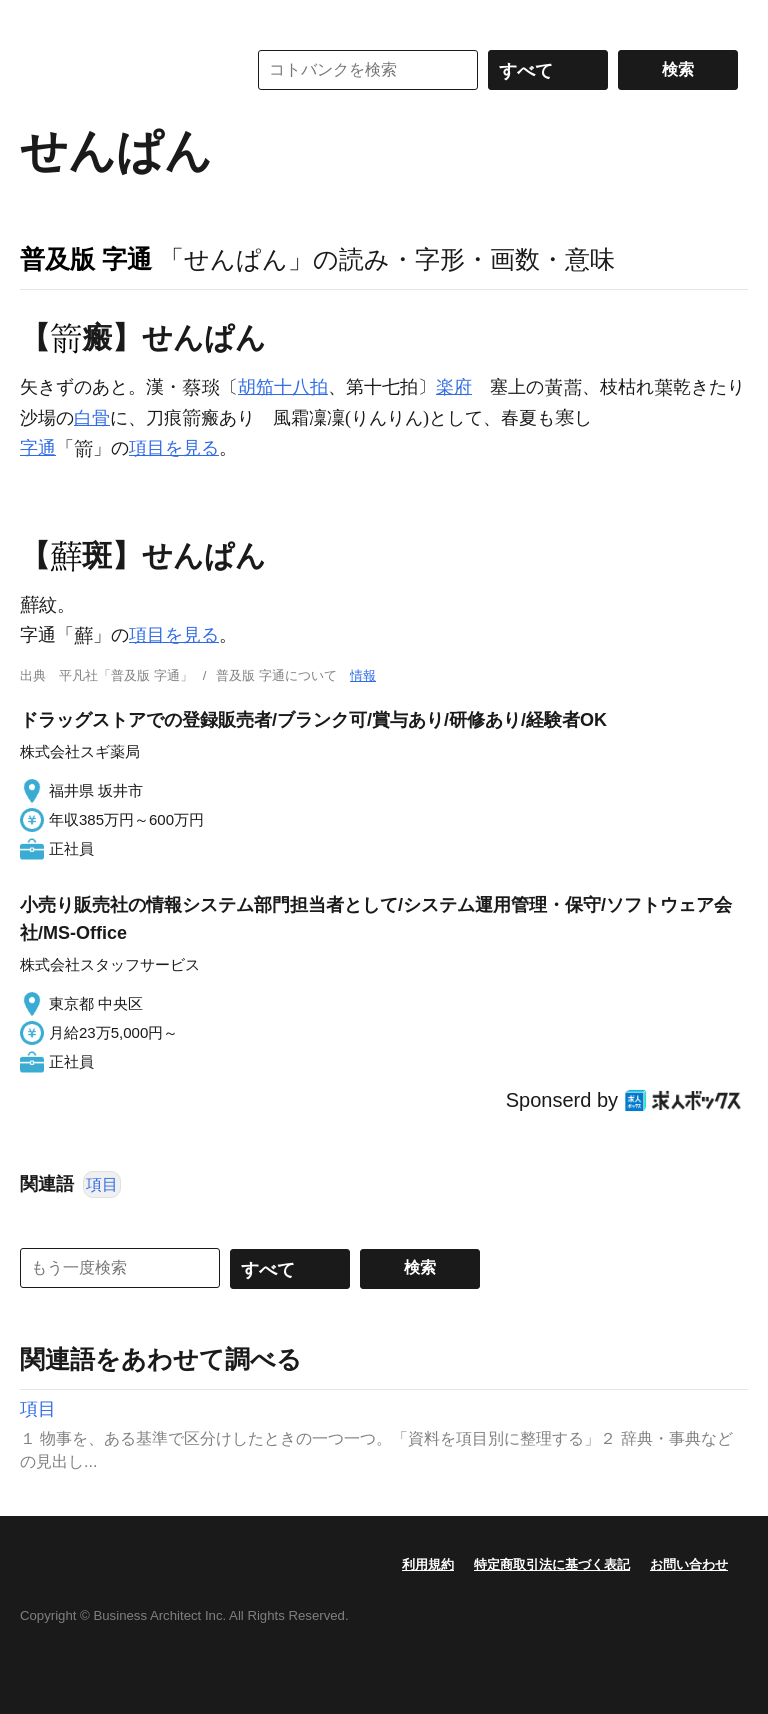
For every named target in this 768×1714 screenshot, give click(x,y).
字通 (38, 448)
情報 (363, 675)
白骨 (92, 418)
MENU (40, 20)
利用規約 (428, 1564)
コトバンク (119, 70)
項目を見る (174, 448)
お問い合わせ (689, 1564)
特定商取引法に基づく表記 (552, 1564)
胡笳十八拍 (283, 387)
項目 (102, 1184)
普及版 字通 (86, 259)
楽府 (454, 387)
